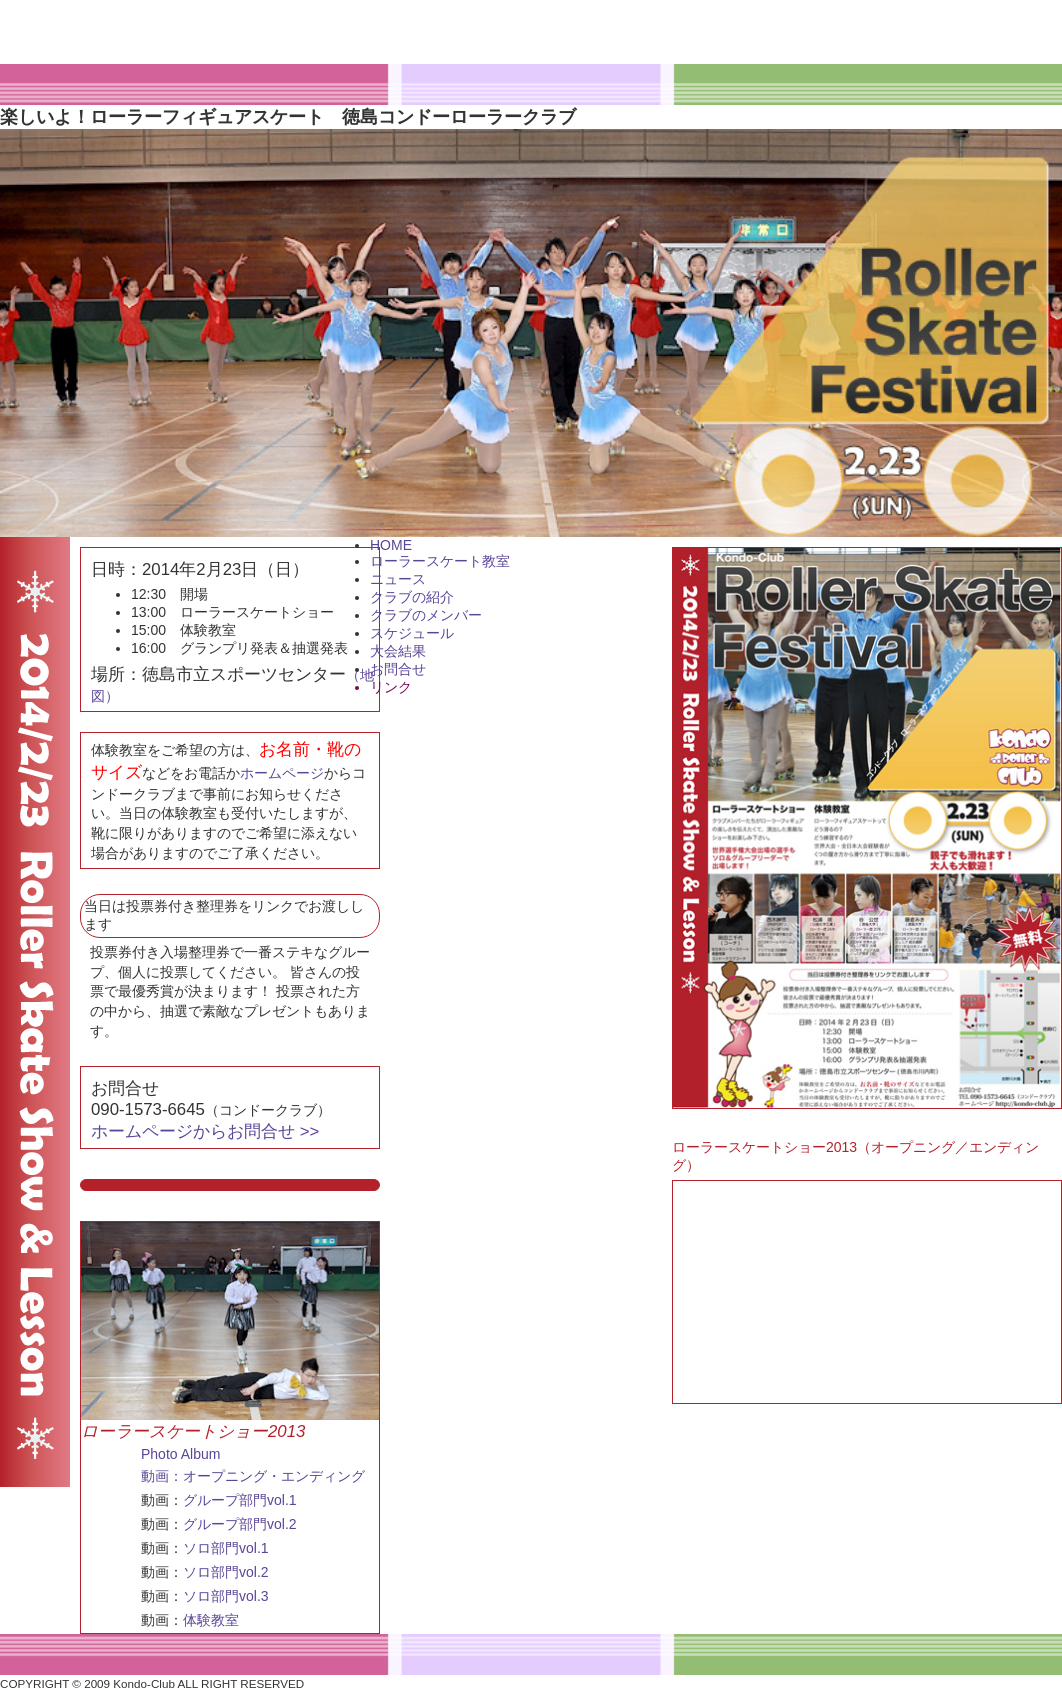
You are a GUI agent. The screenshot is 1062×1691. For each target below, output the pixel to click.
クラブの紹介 (412, 597)
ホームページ (282, 773)
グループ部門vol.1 (240, 1500)
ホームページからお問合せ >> (205, 1131)
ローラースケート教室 (440, 561)
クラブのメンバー (426, 615)
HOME (391, 545)
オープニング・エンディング (274, 1476)
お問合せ (398, 669)
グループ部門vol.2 (240, 1524)
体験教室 (211, 1620)
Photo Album (180, 1454)
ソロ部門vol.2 (226, 1572)
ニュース (398, 579)
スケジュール (412, 633)
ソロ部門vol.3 (226, 1596)
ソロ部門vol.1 (226, 1548)
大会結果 (398, 651)
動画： (162, 1476)
